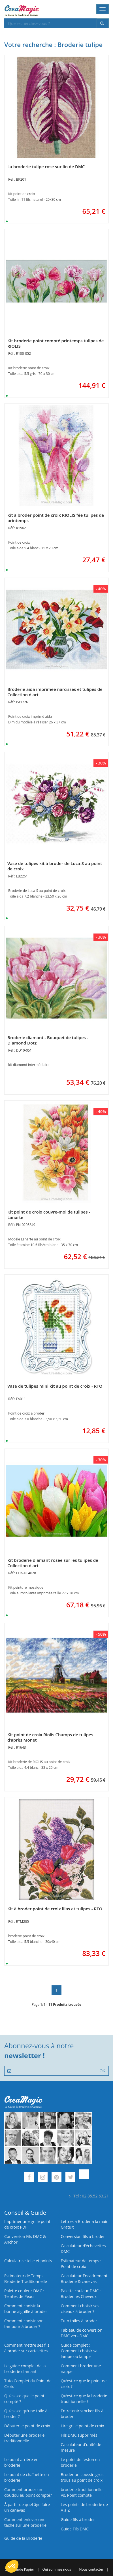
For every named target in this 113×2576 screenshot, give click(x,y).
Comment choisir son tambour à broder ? (24, 2323)
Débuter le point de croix (27, 2425)
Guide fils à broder (78, 2519)
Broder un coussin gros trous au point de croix (82, 2477)
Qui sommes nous (56, 2569)
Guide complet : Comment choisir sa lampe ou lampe (79, 2350)
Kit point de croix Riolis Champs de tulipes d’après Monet (50, 1737)
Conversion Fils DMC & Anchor (25, 2239)
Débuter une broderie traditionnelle (24, 2437)
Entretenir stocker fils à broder (82, 2413)
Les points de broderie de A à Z (84, 2507)
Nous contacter (91, 2569)
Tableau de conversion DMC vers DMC (82, 2332)
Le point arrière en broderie (21, 2462)
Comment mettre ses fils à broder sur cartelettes (27, 2347)
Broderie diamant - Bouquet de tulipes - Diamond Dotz (47, 1040)
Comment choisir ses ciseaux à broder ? (80, 2308)
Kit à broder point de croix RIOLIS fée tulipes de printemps (55, 517)
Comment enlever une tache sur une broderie (25, 2522)
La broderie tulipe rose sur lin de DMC (46, 166)
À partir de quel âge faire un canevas (27, 2507)
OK (102, 2070)
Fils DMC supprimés (79, 2435)
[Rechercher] (103, 23)
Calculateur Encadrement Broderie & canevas (84, 2278)
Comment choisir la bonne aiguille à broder (25, 2308)
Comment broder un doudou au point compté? (28, 2492)
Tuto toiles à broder (79, 2320)
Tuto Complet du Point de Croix (28, 2383)
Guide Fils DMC (75, 2529)
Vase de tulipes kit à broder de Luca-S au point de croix (54, 866)
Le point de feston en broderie (80, 2462)
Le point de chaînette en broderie (26, 2477)
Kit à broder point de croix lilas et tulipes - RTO (54, 1908)
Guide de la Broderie (23, 2538)
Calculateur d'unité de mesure (81, 2447)
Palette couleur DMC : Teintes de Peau (24, 2293)
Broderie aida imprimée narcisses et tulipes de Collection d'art (55, 691)
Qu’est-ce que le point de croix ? (84, 2383)
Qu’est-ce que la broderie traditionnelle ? (84, 2398)
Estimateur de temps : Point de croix (81, 2263)
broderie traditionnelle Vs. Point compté (82, 2492)
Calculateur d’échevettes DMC (83, 2248)
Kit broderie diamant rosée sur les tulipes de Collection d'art (52, 1562)
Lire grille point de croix (82, 2425)
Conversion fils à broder (83, 2236)
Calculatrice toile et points (28, 2260)
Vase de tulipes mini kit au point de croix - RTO (55, 1386)
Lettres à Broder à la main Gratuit (85, 2224)
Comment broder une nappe (81, 2368)
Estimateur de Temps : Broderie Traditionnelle (25, 2278)
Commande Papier (19, 2569)
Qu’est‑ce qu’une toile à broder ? (25, 2413)
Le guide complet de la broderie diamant (25, 2368)
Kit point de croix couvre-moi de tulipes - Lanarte (48, 1214)
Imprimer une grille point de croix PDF (27, 2224)
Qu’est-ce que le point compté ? (24, 2398)
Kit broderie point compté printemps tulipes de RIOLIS (55, 343)
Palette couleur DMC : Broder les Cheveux (81, 2293)
